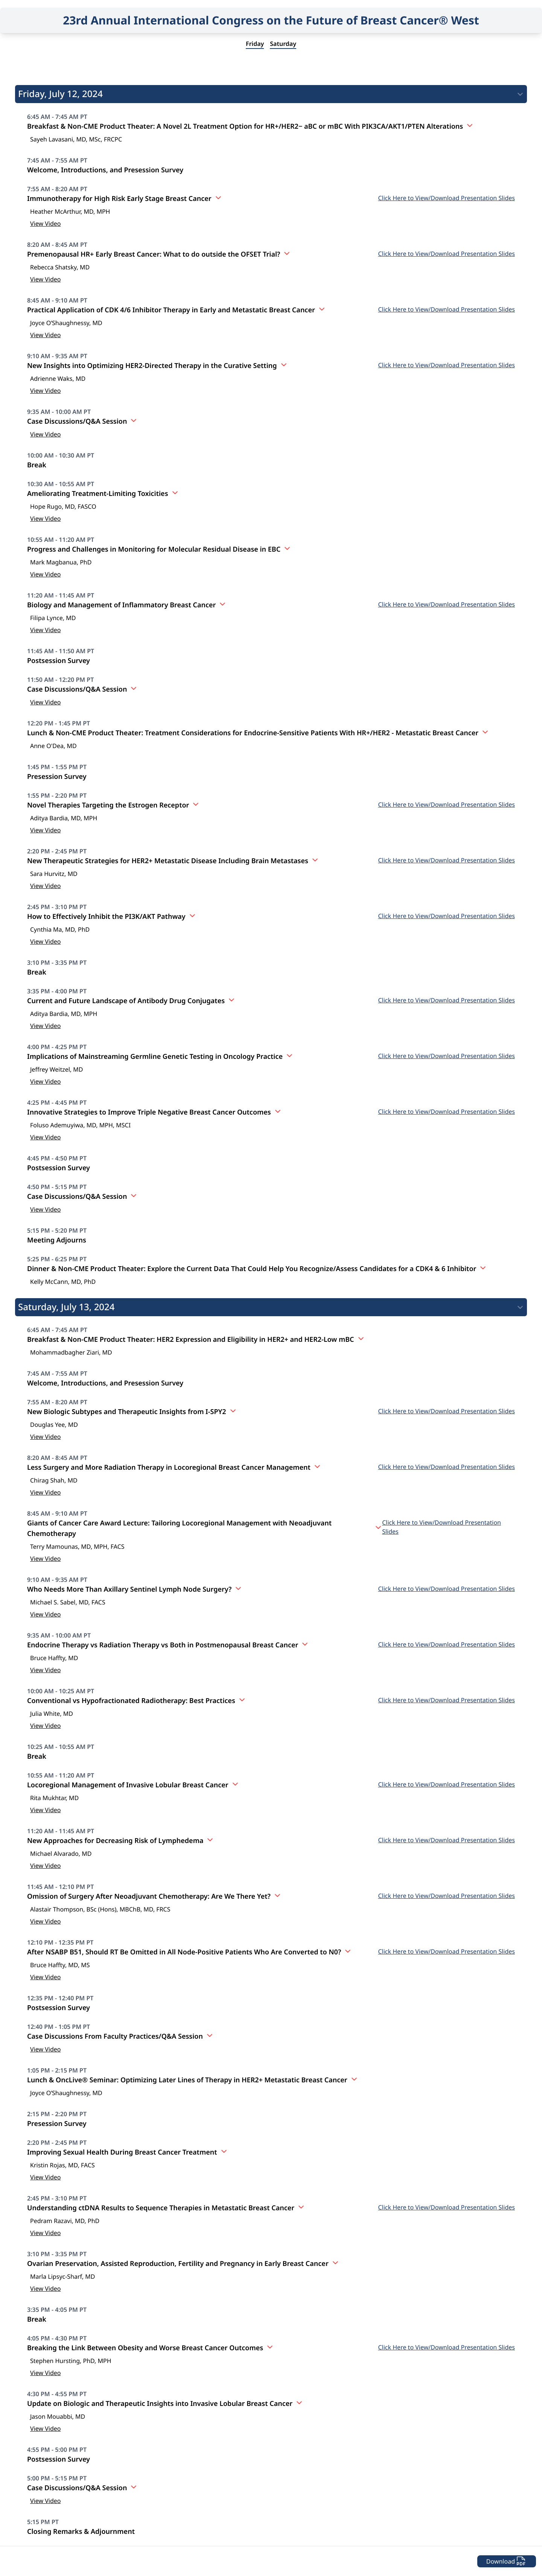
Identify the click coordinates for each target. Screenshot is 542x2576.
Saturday (283, 44)
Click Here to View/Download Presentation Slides (446, 198)
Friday (255, 44)
